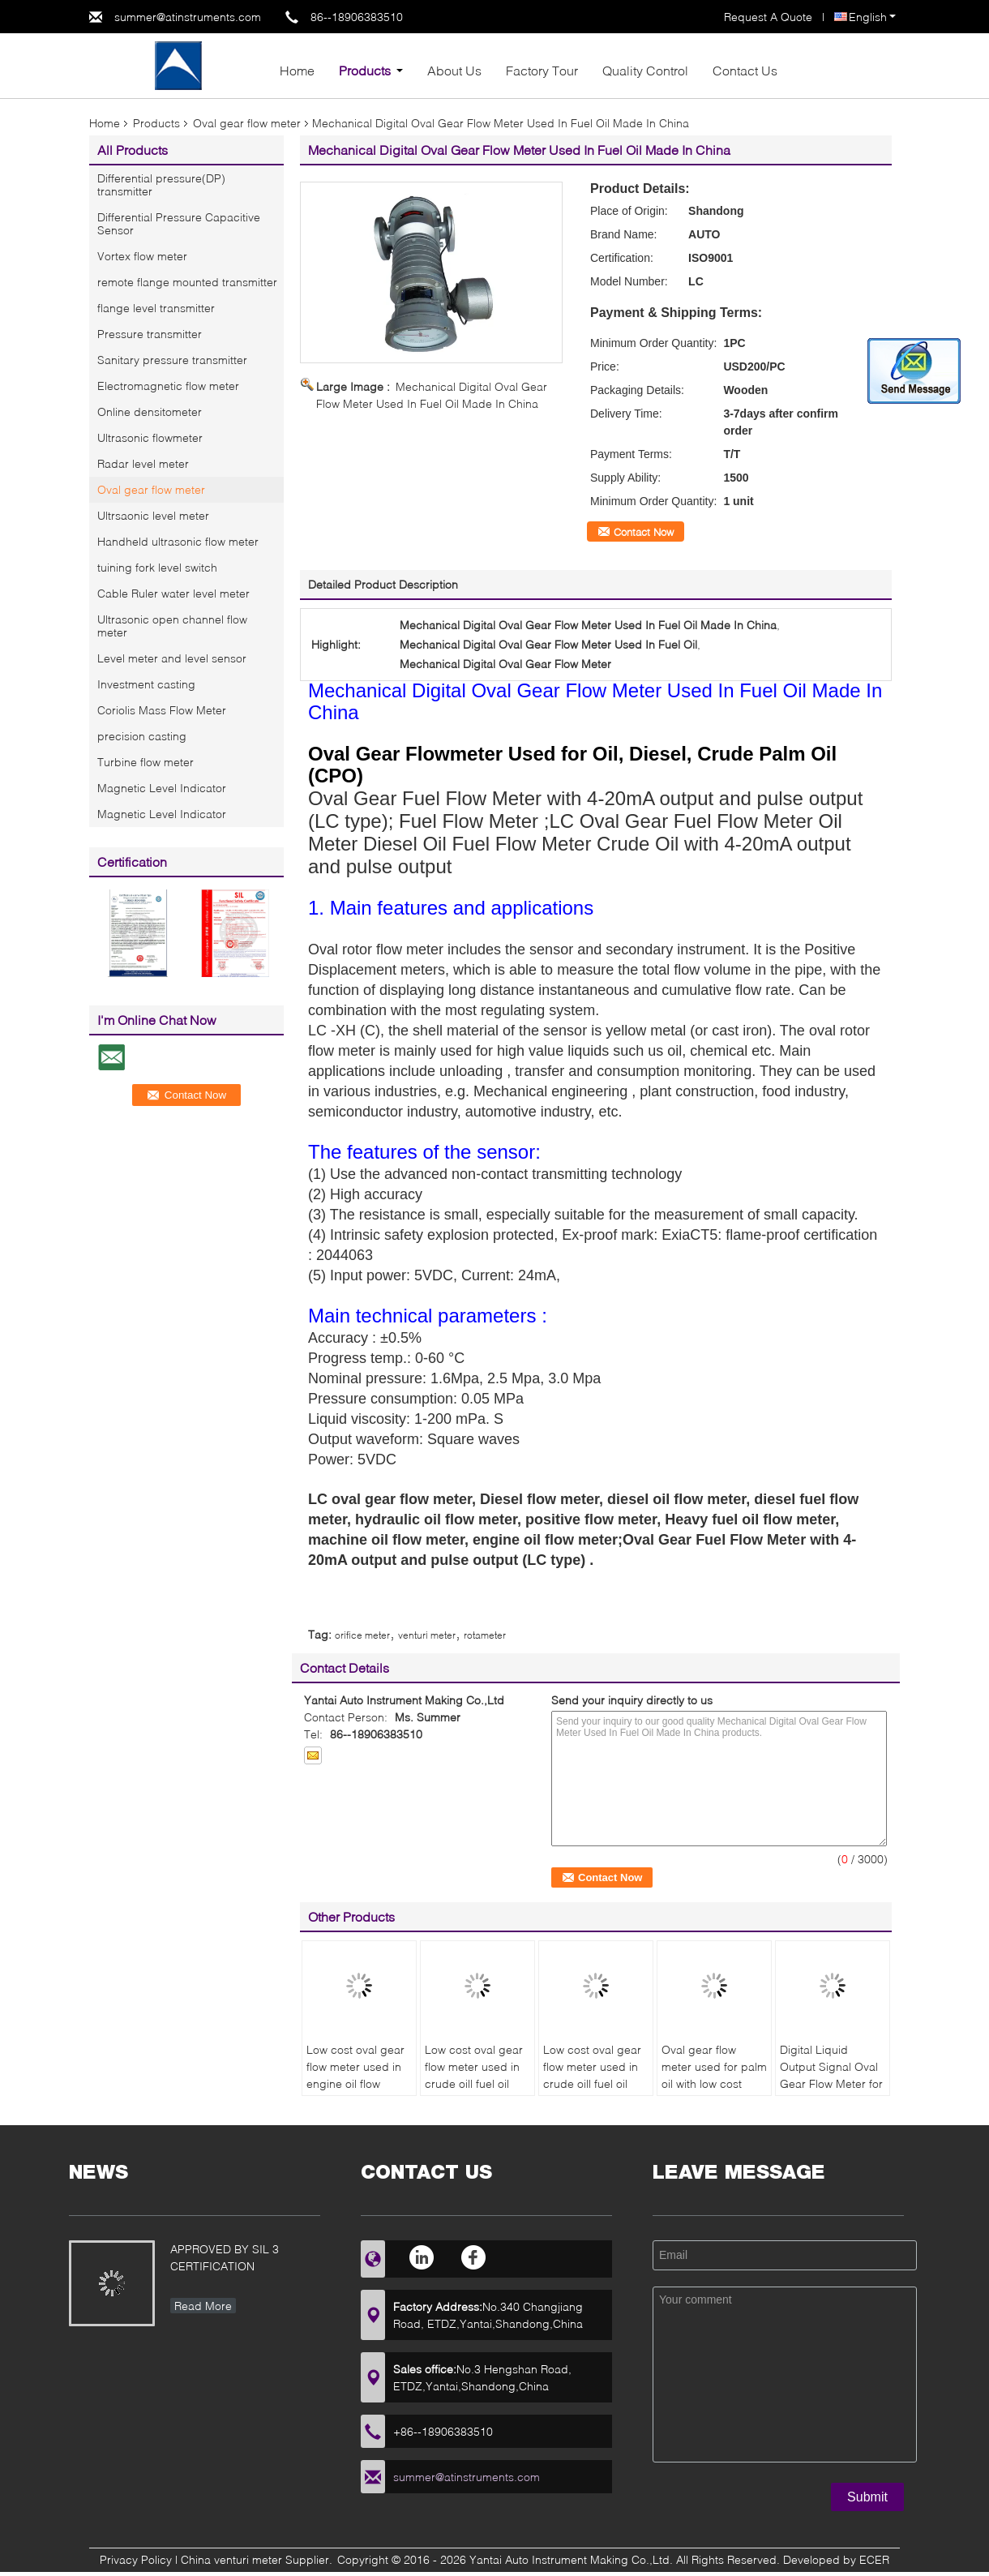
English (872, 17)
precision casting (141, 736)
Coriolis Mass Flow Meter (161, 710)
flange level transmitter (156, 308)
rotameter (485, 1635)
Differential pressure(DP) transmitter (161, 184)
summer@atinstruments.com (187, 17)
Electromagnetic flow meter (168, 385)
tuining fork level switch (157, 567)
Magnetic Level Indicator (161, 788)
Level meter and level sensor (171, 658)
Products (365, 70)
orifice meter (362, 1635)
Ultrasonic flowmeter (150, 437)
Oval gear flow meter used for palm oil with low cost (714, 2066)
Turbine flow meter (145, 762)
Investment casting (146, 684)
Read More (203, 2305)
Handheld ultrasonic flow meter (178, 541)
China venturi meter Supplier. (258, 2559)
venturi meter (427, 1635)
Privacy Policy (136, 2559)
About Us (454, 70)
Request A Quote (768, 17)
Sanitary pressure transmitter (172, 359)
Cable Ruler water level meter (173, 593)
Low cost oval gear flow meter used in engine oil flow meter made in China (355, 2083)
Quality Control (645, 70)
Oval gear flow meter (247, 123)
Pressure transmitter (149, 334)
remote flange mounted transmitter (187, 282)
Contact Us (745, 70)
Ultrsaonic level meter (153, 515)
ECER (874, 2559)
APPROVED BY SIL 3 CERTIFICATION (224, 2257)
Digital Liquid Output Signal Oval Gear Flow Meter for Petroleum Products (831, 2074)
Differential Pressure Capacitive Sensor (178, 223)
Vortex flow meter (142, 256)
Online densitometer (149, 411)
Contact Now (644, 531)
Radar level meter (143, 463)
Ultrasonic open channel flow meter (172, 625)
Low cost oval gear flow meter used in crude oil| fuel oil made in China (474, 2074)
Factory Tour (542, 70)
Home (297, 70)
